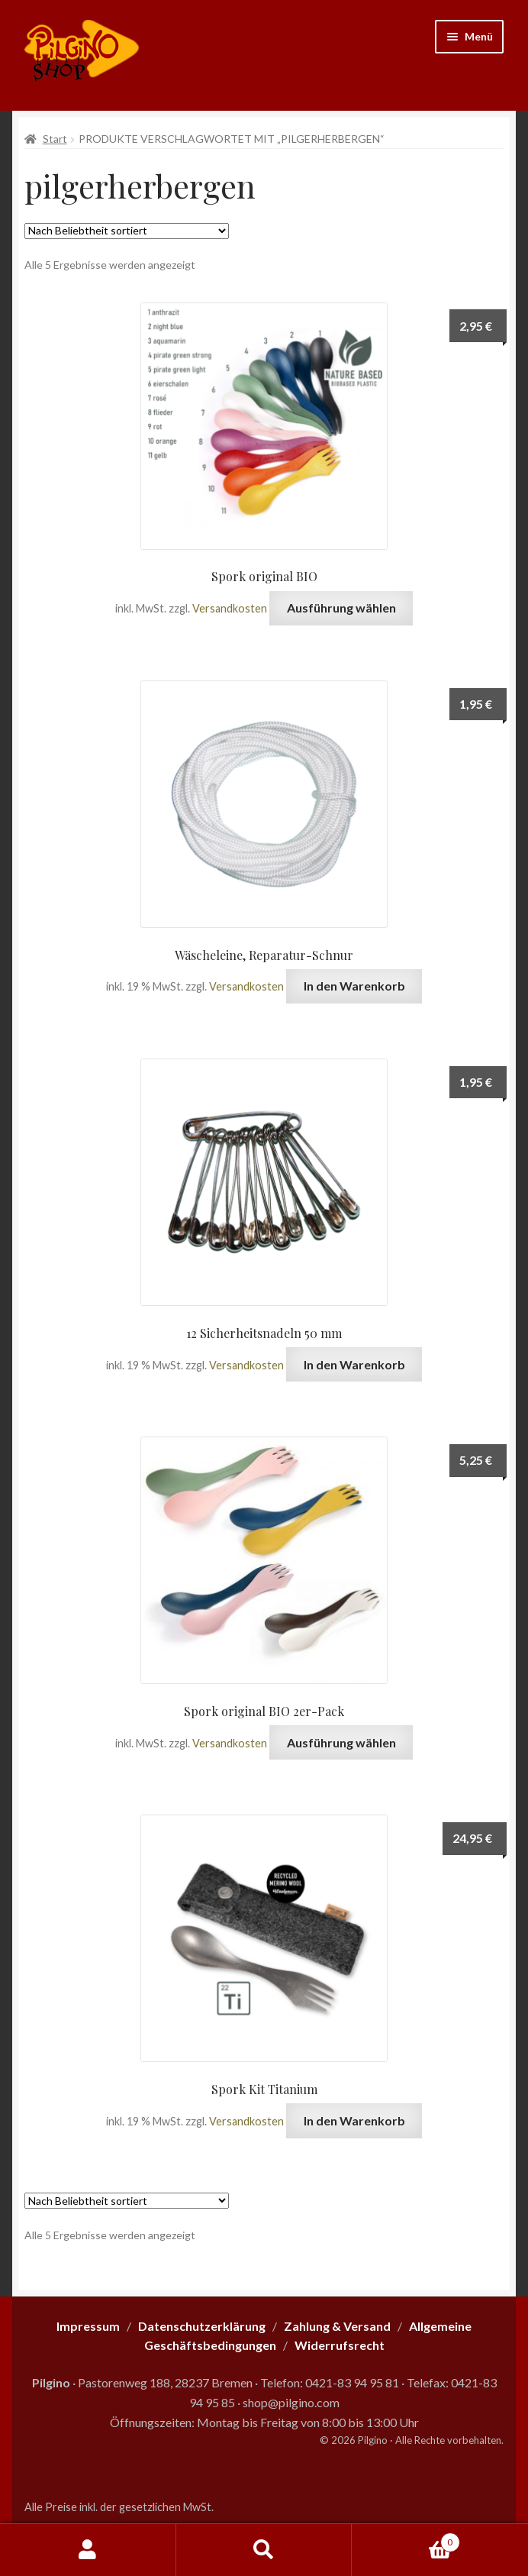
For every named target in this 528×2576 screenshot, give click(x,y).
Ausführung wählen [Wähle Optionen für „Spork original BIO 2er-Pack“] (341, 1742)
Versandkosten (229, 608)
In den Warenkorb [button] (354, 985)
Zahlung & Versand (337, 2326)
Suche (264, 2550)
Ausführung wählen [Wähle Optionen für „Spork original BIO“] (341, 607)
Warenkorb (405, 2539)
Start (55, 138)
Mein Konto (88, 2550)
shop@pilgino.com (291, 2402)
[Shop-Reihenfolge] (126, 231)
